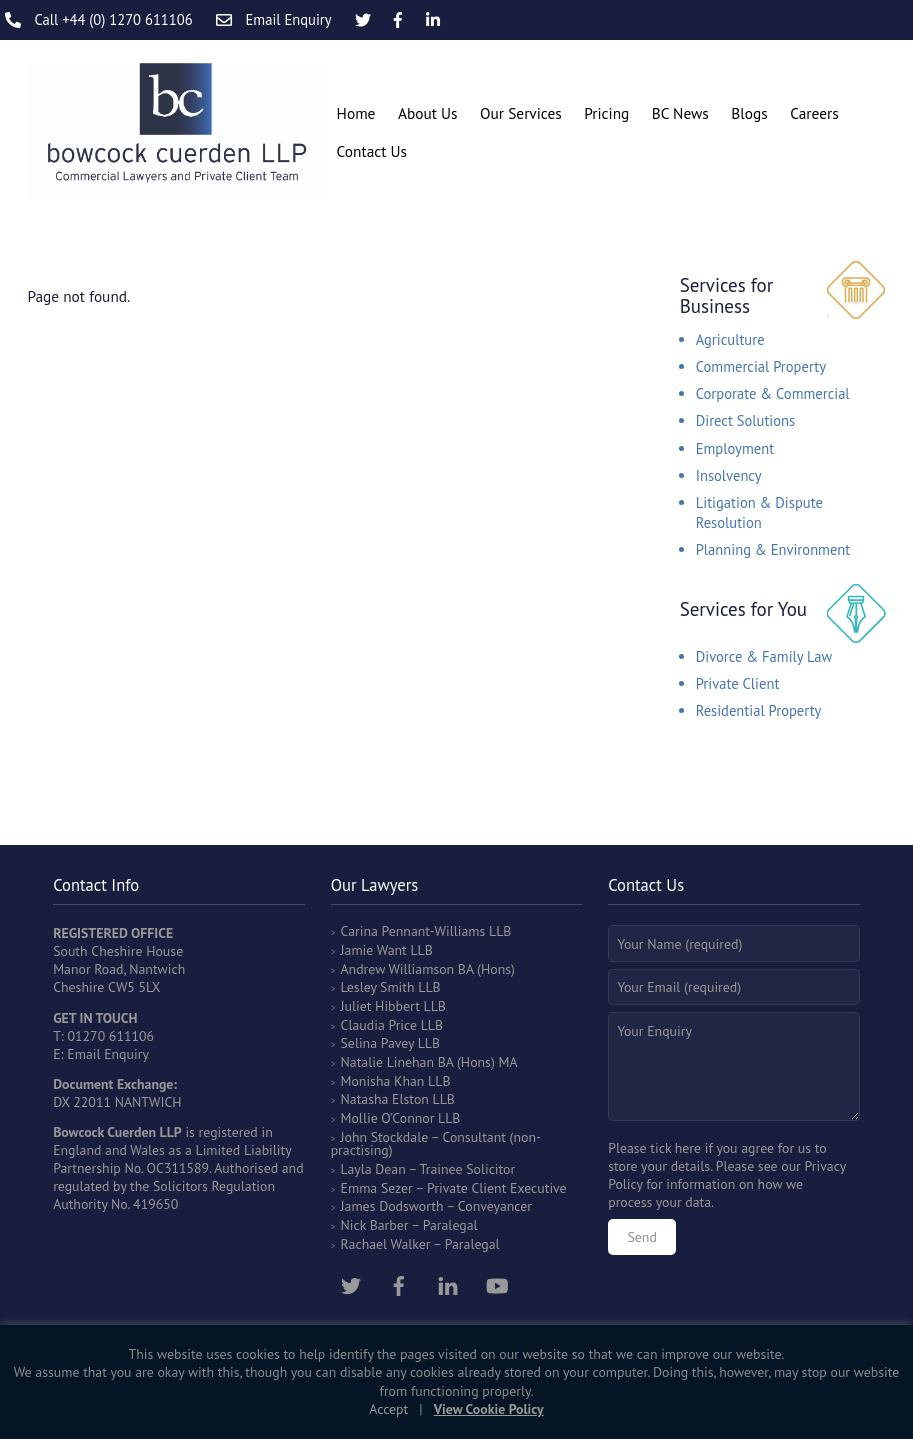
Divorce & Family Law (764, 656)
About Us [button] (428, 113)
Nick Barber (375, 1225)
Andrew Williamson (398, 969)
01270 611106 (111, 1036)
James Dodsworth (392, 1206)
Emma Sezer (377, 1188)
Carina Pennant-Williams (413, 931)
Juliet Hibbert (380, 1006)
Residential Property (759, 710)
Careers (814, 113)
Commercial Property (761, 366)
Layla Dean (373, 1169)
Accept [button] (388, 1409)
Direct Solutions (746, 420)
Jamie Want (374, 950)
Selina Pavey (379, 1043)
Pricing (606, 113)
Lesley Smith (378, 987)
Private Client (738, 683)
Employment (735, 448)
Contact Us (372, 151)
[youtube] (497, 1284)
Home (356, 113)
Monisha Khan (383, 1081)
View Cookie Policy (489, 1409)
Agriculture (730, 339)
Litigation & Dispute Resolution (759, 512)
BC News (680, 113)
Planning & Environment (773, 549)
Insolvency (729, 475)
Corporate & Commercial (773, 393)
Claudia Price (379, 1025)
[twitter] (351, 1284)
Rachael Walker (386, 1244)
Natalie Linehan (388, 1062)
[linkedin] (448, 1284)
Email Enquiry (108, 1054)
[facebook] (399, 1284)
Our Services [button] (521, 113)
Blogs (749, 113)
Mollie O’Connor (388, 1118)
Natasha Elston (385, 1099)
